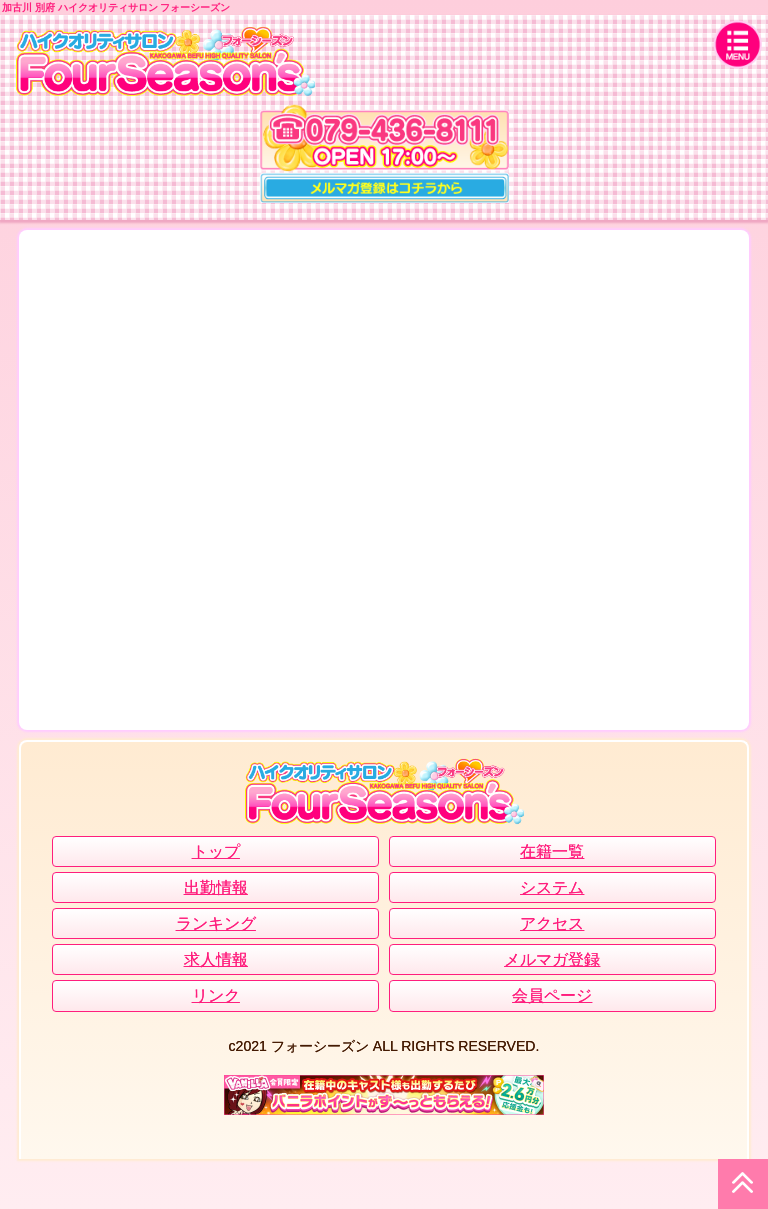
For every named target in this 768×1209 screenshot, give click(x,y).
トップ (216, 851)
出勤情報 (216, 887)
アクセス (552, 923)
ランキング (216, 923)
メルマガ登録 (552, 959)
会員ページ (552, 995)
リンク (216, 995)
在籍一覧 (552, 851)
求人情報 (216, 959)
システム (552, 887)
